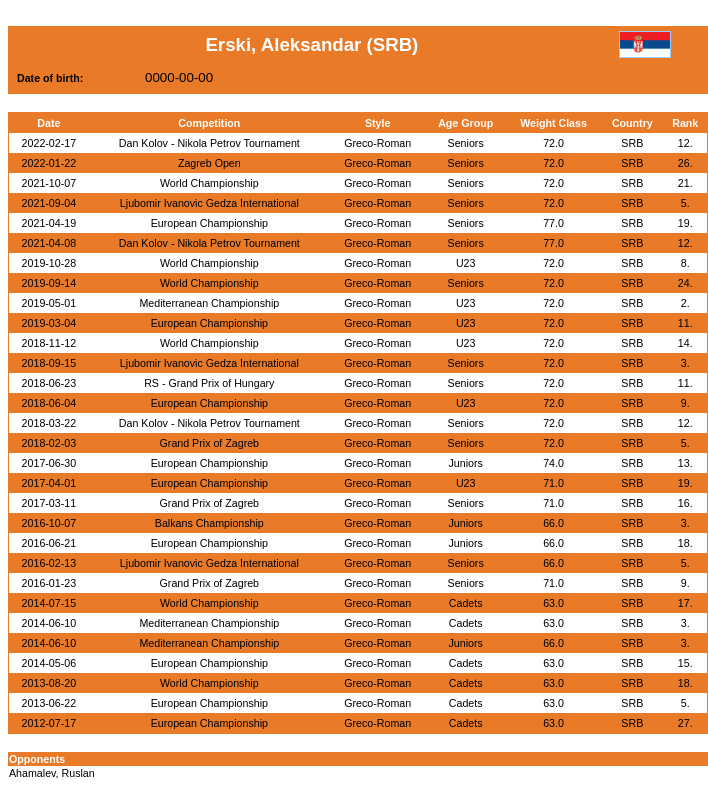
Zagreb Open (209, 163)
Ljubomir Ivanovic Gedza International (209, 203)
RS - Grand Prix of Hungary (209, 383)
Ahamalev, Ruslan (52, 773)
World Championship (209, 183)
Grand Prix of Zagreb (210, 443)
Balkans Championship (209, 523)
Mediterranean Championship (209, 303)
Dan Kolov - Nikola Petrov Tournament (209, 143)
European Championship (209, 223)
